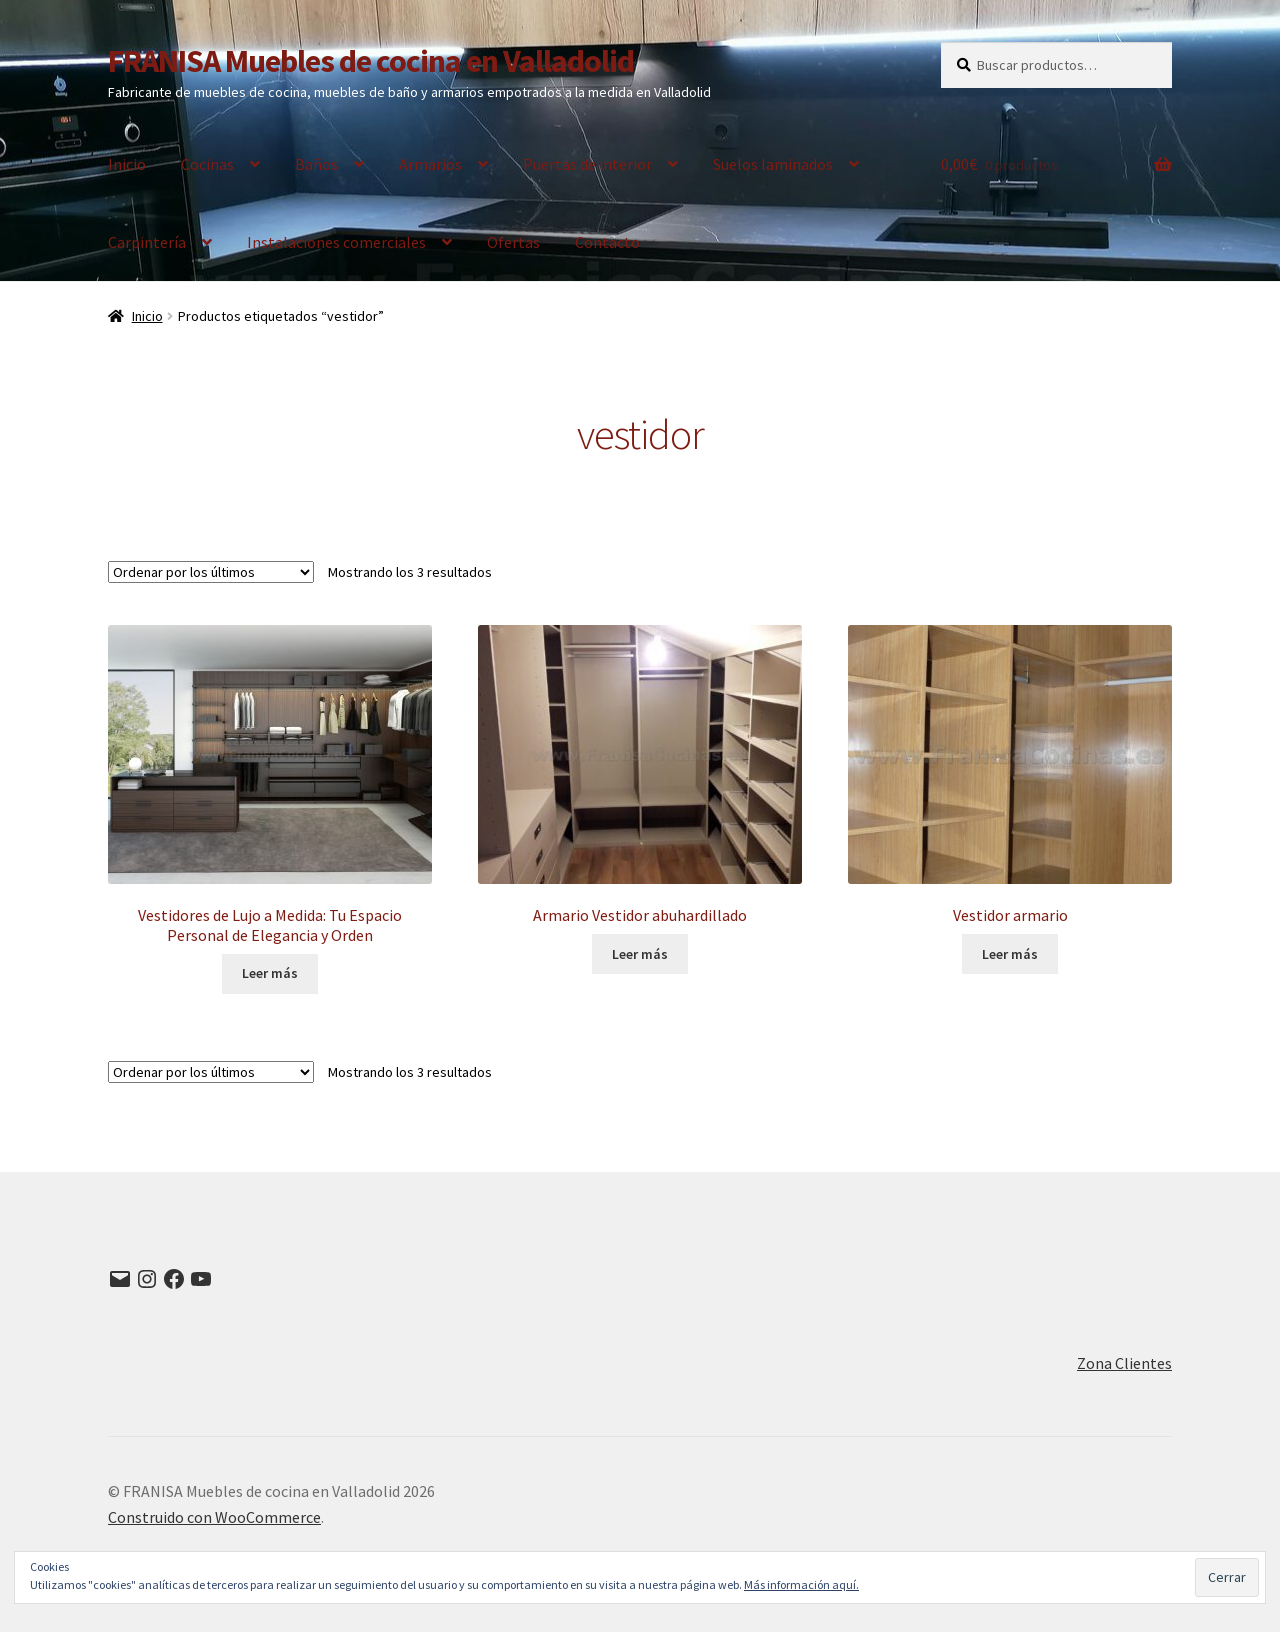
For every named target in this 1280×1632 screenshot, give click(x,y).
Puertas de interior (587, 164)
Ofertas (513, 242)
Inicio (127, 164)
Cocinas (207, 164)
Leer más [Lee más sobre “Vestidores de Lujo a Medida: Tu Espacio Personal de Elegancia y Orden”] (270, 973)
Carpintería (147, 242)
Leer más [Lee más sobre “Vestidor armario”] (1010, 954)
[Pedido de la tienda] (211, 572)
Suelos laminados (773, 164)
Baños (316, 164)
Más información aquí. (801, 1584)
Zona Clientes (1124, 1363)
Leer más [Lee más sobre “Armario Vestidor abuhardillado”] (640, 954)
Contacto (607, 242)
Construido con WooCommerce (214, 1517)
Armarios (430, 164)
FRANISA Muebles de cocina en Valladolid (371, 61)
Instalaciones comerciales (336, 242)
